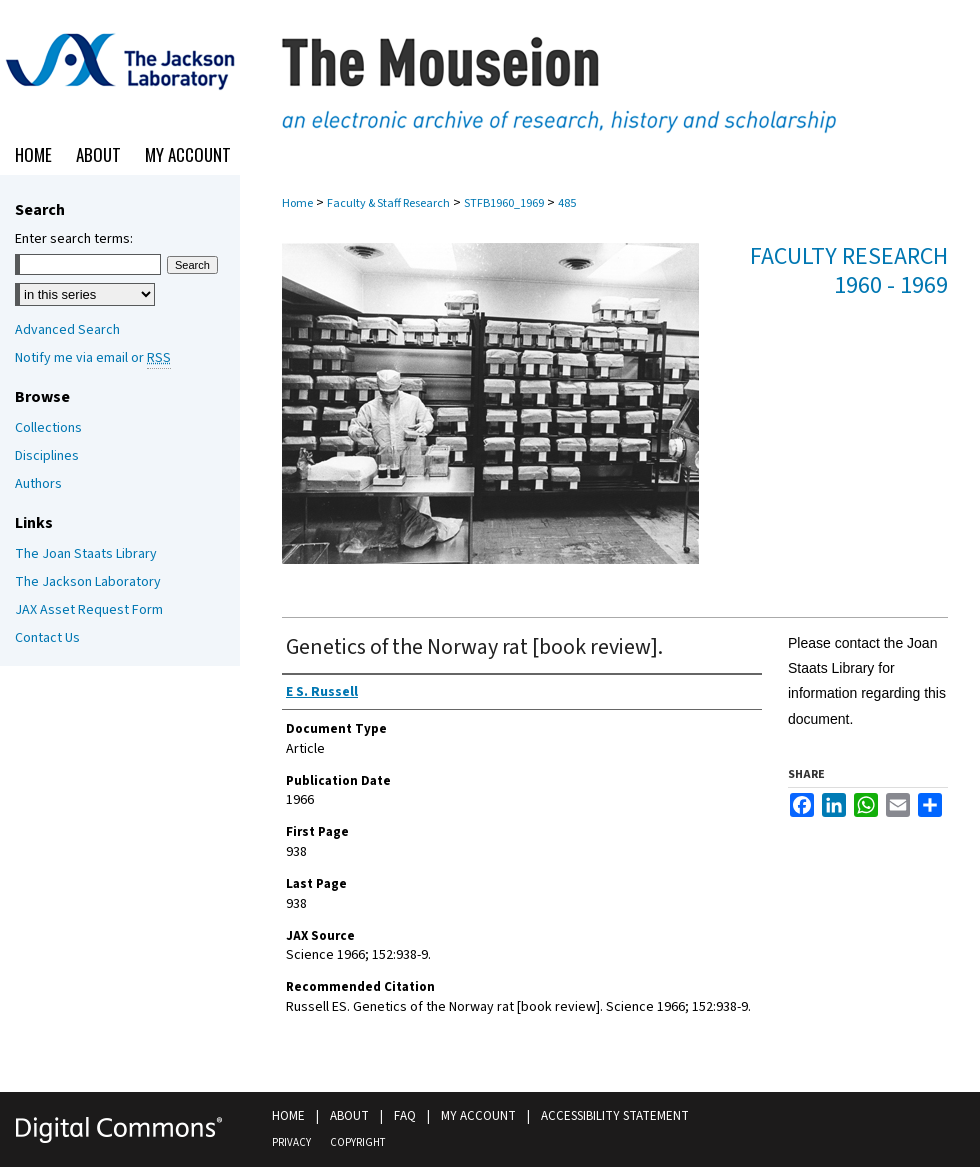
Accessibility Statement (615, 1116)
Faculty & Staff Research (388, 203)
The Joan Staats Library (86, 554)
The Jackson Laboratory (88, 582)
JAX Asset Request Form (89, 610)
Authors (38, 484)
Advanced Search (67, 330)
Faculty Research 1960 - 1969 (849, 271)
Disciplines (47, 456)
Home (297, 203)
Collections (48, 428)
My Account (478, 1116)
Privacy (291, 1142)
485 (567, 203)
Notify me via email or (93, 358)
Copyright (357, 1142)
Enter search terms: (74, 239)
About (349, 1116)
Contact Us (47, 638)
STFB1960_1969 (504, 203)
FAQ (405, 1116)
